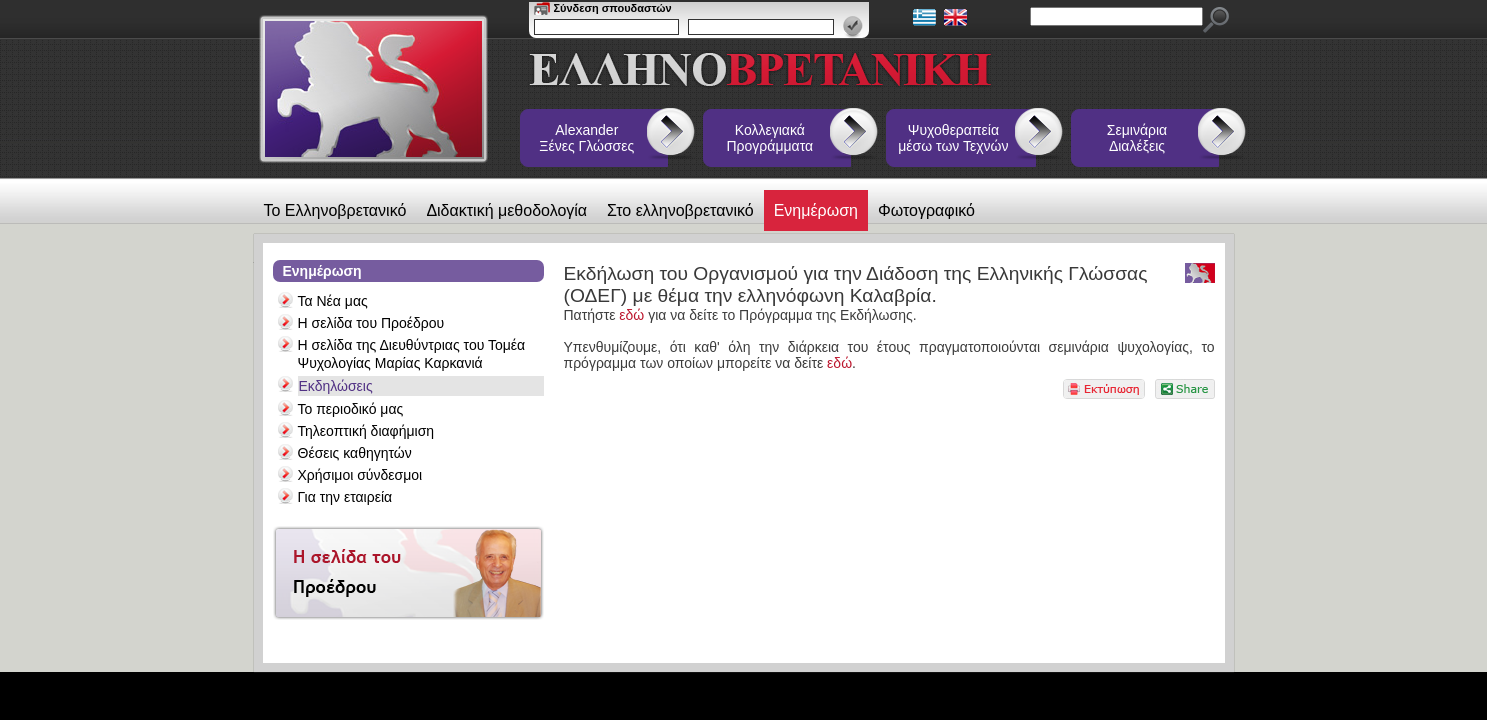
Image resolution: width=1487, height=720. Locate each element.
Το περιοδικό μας (351, 409)
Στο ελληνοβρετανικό (680, 210)
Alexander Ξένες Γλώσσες (586, 138)
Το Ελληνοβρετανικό (335, 210)
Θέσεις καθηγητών (355, 453)
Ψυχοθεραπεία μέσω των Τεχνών (953, 138)
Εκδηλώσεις (336, 386)
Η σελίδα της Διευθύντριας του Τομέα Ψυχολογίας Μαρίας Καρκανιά (412, 354)
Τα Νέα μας (333, 301)
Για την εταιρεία (345, 497)
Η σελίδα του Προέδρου (371, 323)
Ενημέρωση (816, 210)
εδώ (631, 315)
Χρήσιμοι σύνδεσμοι (360, 475)
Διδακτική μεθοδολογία (506, 210)
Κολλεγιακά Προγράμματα (770, 138)
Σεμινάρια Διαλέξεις (1137, 138)
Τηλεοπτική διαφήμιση (366, 431)
